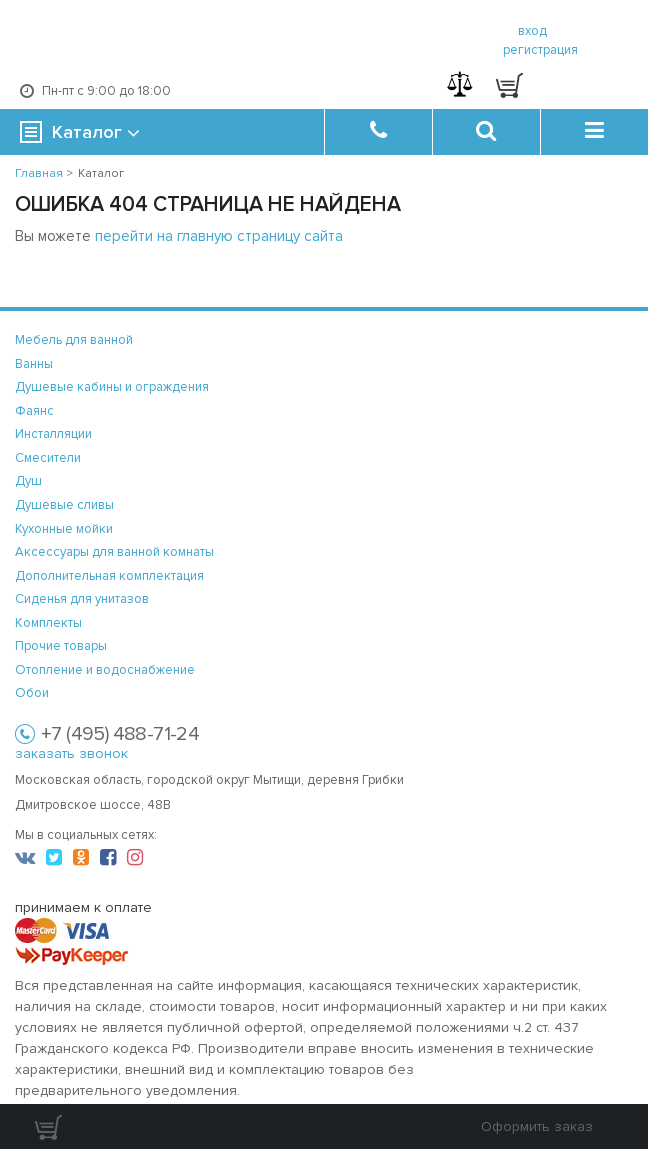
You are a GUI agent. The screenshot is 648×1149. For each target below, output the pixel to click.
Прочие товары (61, 646)
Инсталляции (53, 434)
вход (532, 31)
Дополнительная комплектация (109, 576)
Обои (32, 693)
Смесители (48, 458)
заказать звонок (71, 753)
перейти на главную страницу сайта (219, 236)
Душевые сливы (64, 505)
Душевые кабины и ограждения (112, 387)
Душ (28, 481)
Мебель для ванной (74, 340)
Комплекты (48, 623)
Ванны (34, 364)
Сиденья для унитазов (82, 599)
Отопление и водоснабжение (105, 670)
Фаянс (34, 411)
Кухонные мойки (64, 529)
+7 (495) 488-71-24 (120, 734)
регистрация (540, 50)
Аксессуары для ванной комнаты (114, 552)
